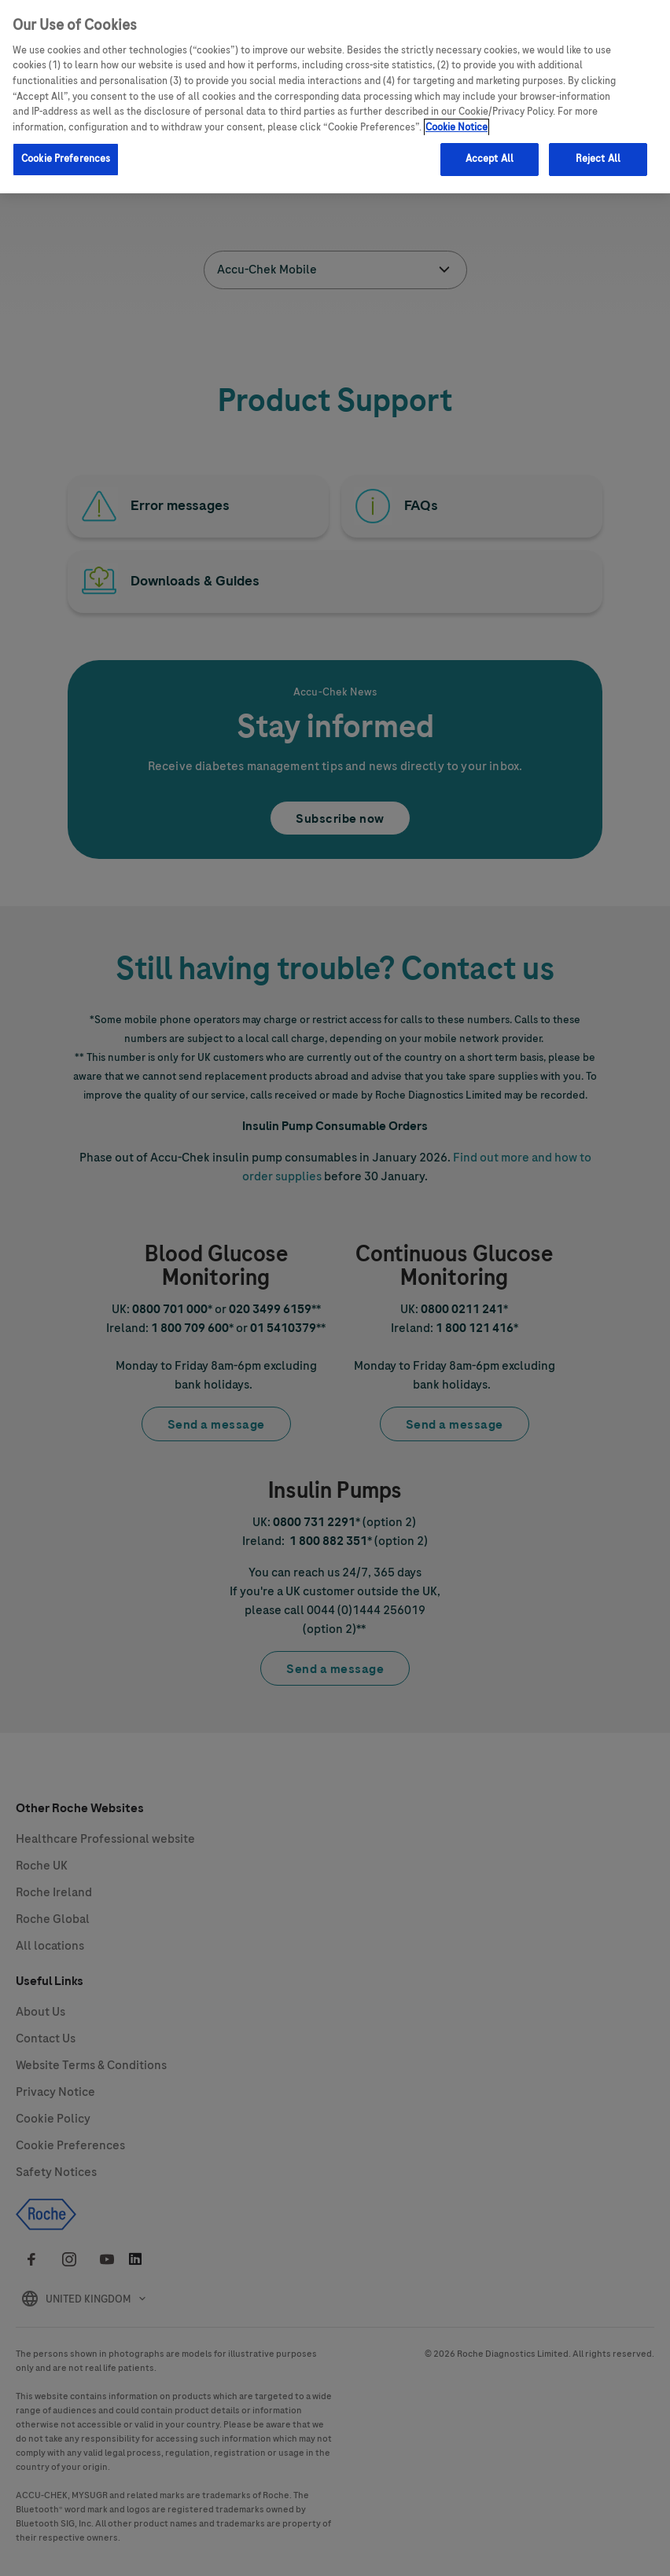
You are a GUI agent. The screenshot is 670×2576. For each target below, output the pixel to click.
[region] (335, 96)
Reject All (598, 159)
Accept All (490, 159)
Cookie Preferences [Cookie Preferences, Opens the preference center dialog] (65, 159)
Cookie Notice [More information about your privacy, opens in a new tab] (456, 127)
